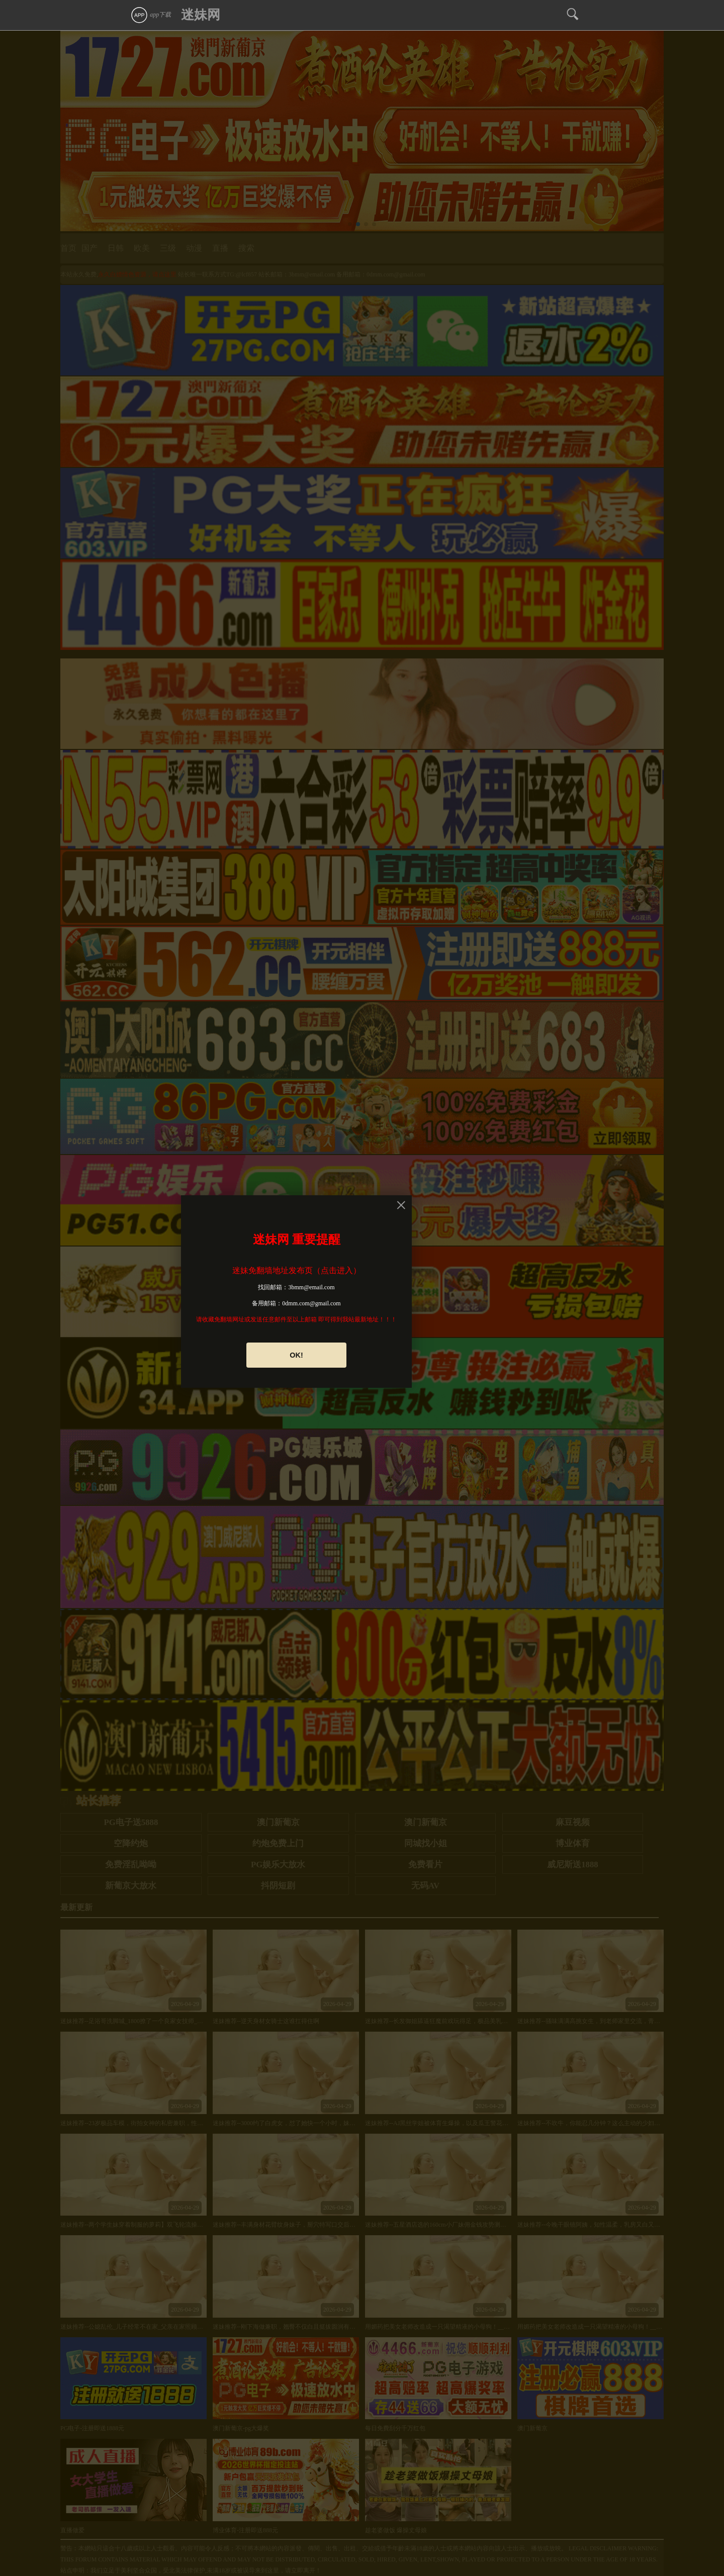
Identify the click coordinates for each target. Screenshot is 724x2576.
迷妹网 (200, 15)
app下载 (150, 14)
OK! (296, 1355)
